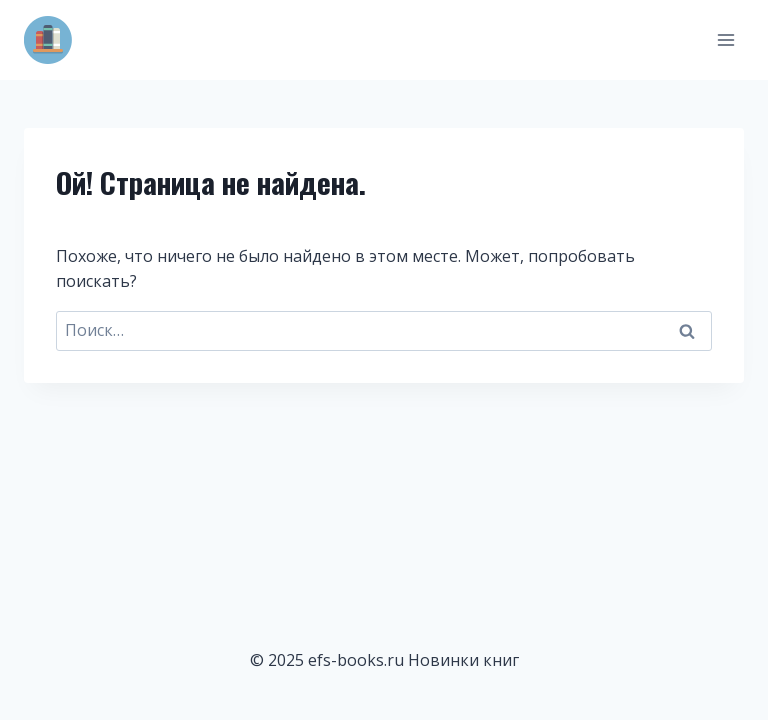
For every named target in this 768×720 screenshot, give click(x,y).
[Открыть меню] (725, 39)
